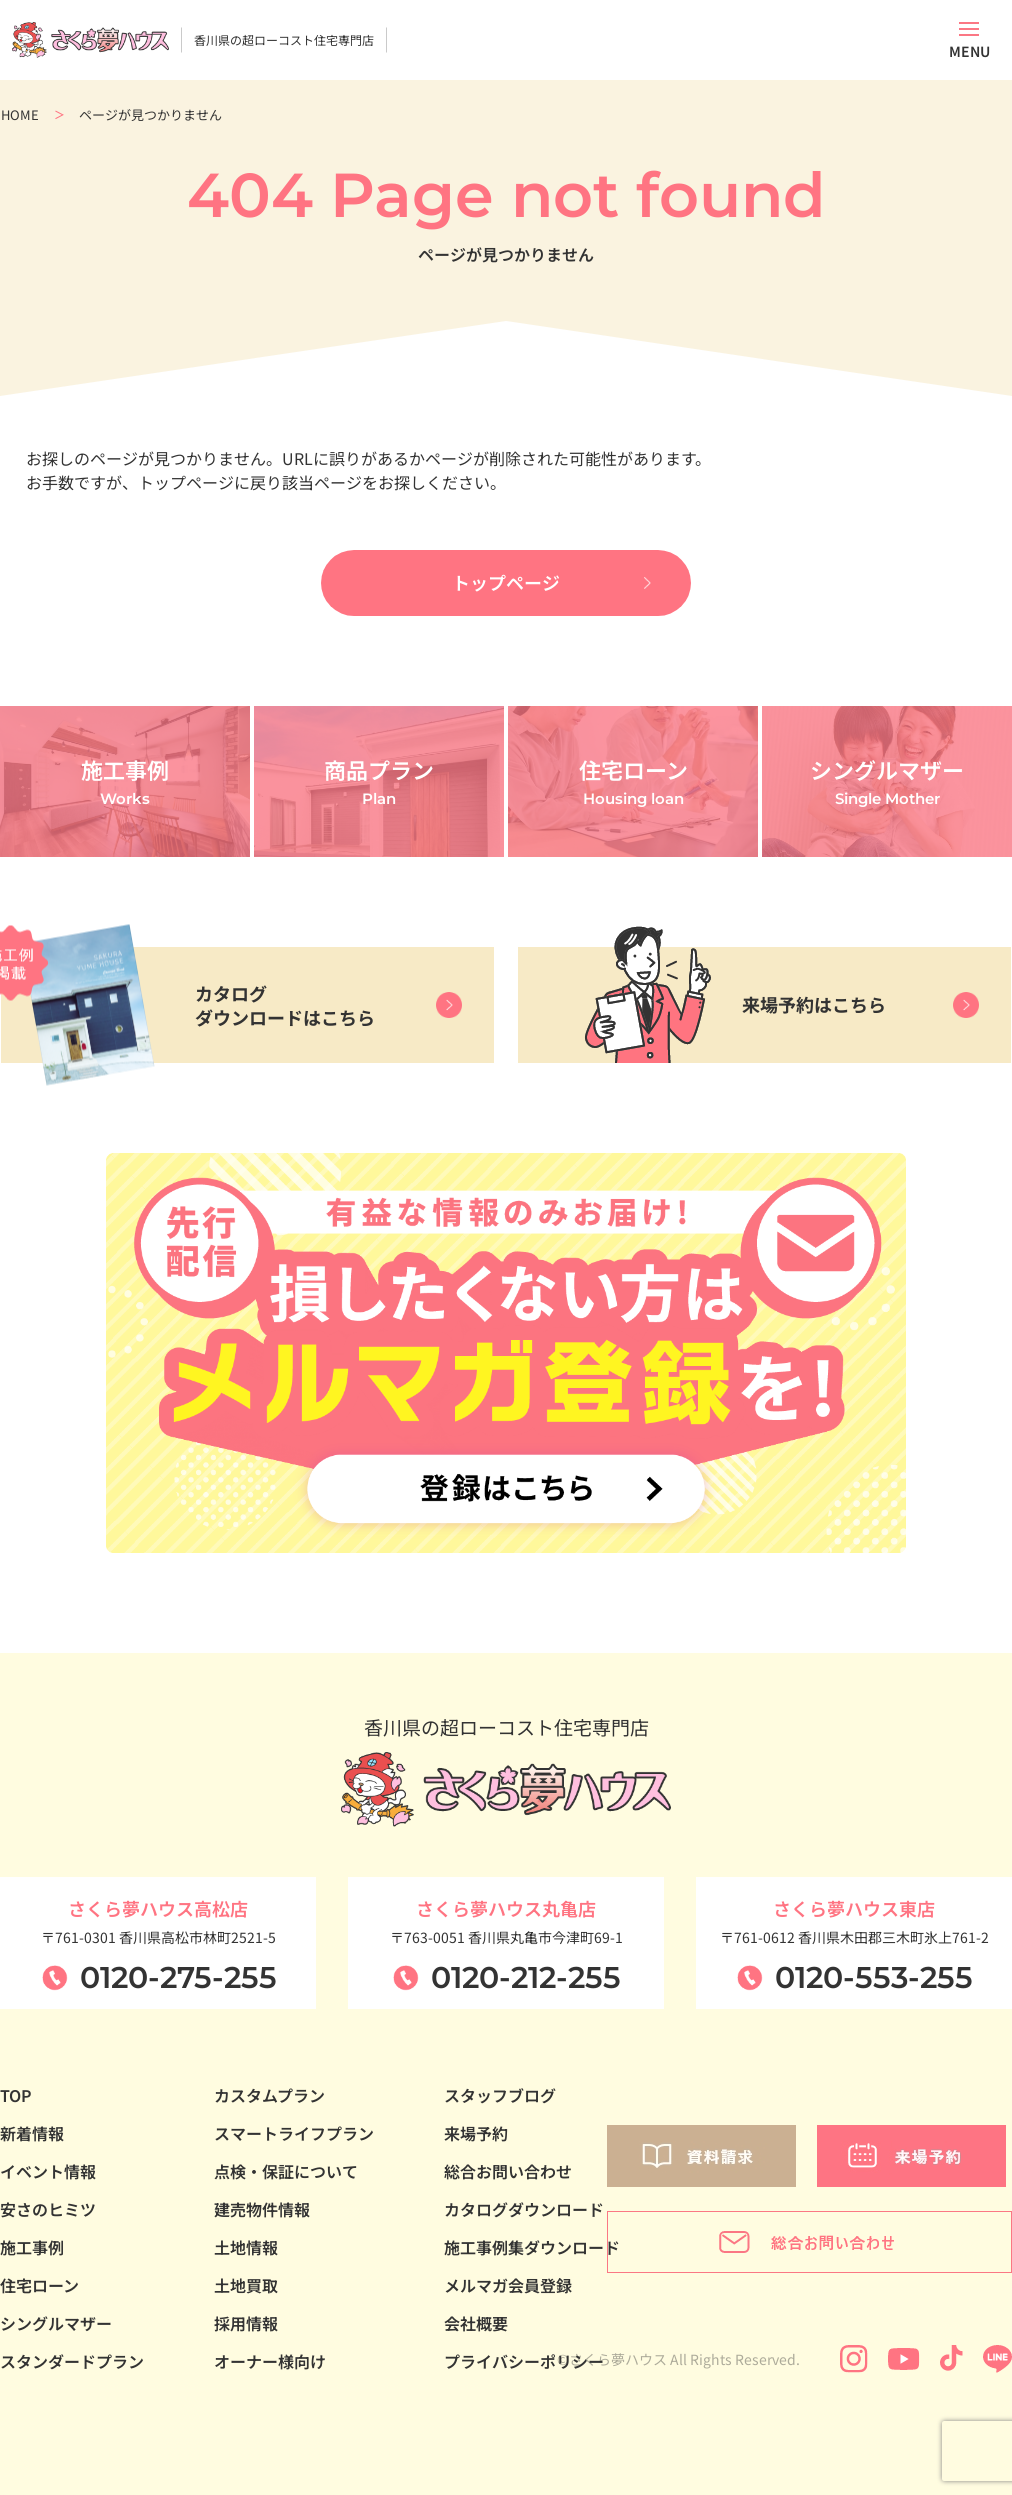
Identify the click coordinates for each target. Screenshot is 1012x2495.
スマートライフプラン (294, 2138)
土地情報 (246, 2252)
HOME (20, 114)
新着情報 (32, 2138)
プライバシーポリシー (524, 2366)
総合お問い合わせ (508, 2176)
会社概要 (476, 2328)
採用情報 (246, 2328)
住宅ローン (39, 2290)
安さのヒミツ (48, 2214)
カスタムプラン (269, 2100)
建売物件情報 (262, 2214)
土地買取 (246, 2290)
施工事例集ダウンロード (532, 2252)
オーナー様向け (270, 2366)
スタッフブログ (500, 2100)
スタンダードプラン (72, 2366)
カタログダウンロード (524, 2214)
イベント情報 (48, 2176)
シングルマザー (56, 2328)
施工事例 (32, 2252)
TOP (16, 2100)
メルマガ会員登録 (508, 2290)
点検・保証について (286, 2176)
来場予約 (476, 2138)
